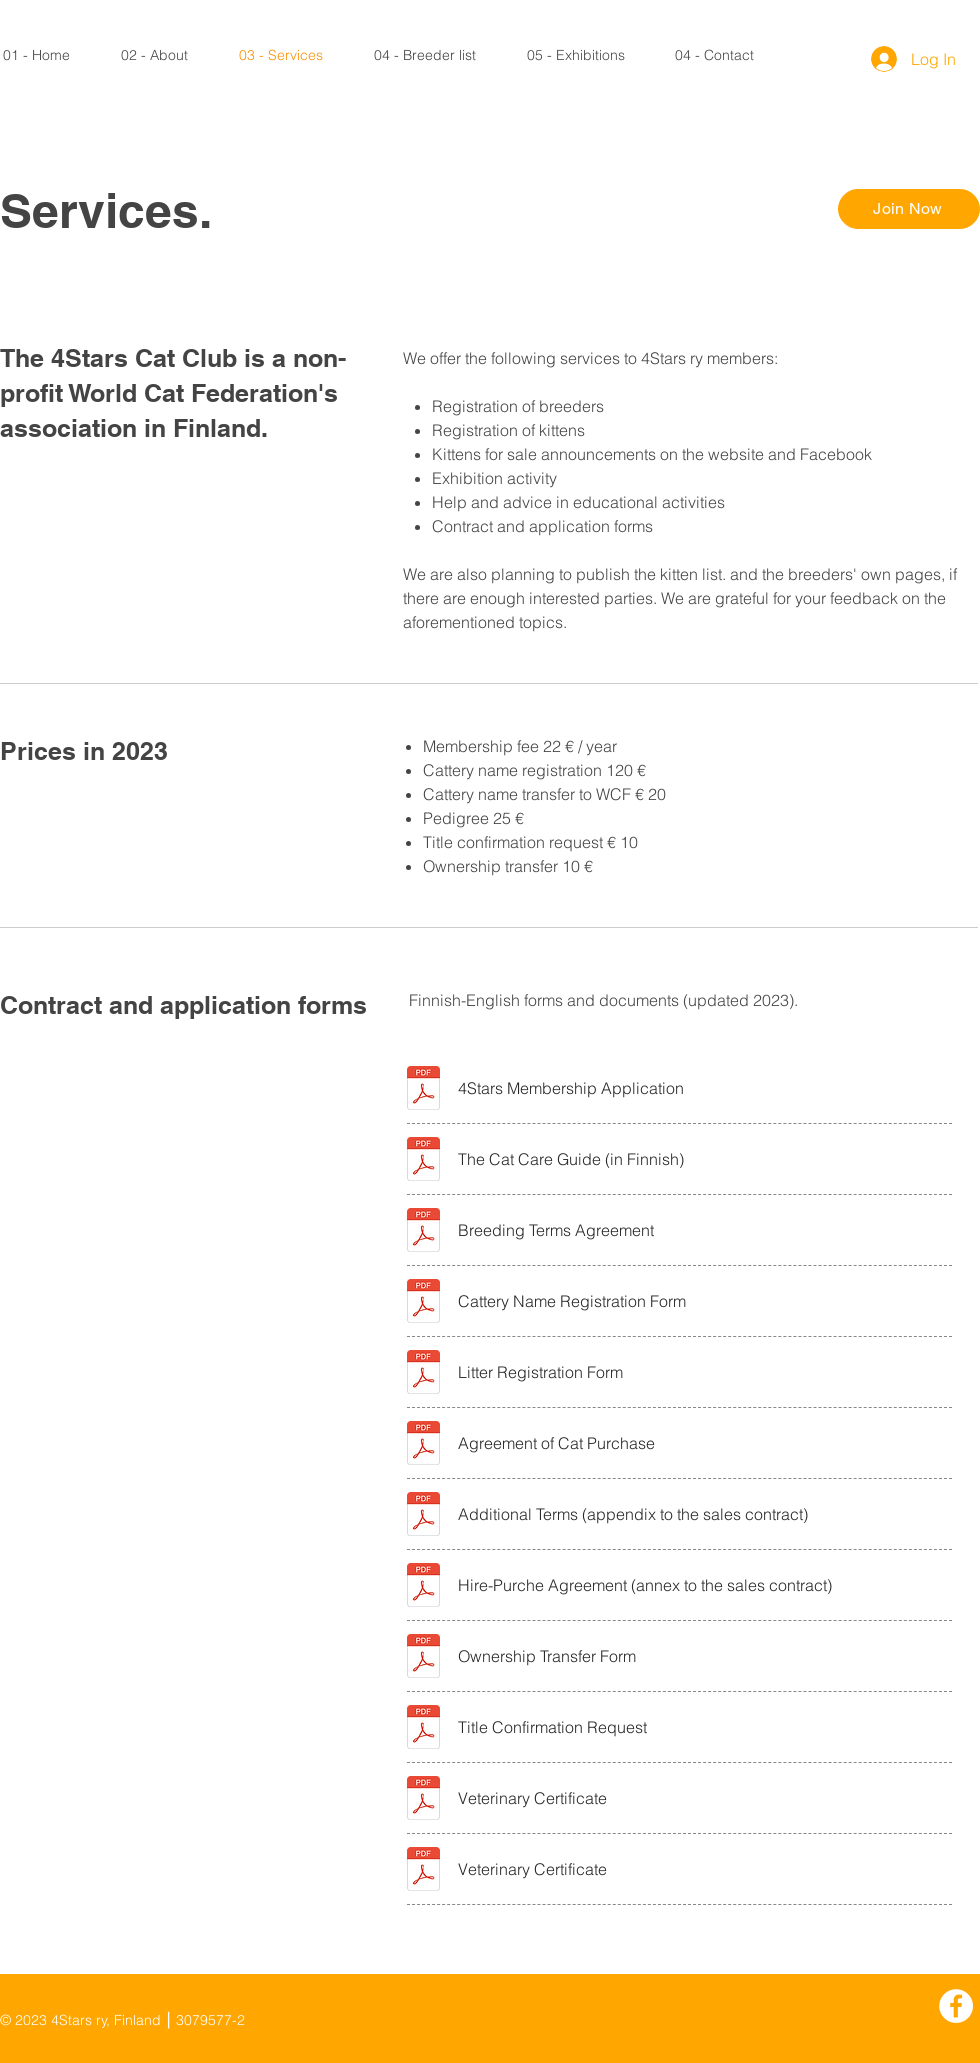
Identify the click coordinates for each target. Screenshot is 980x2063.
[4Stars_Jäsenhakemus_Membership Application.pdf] (423, 1090)
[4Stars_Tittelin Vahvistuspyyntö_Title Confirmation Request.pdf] (423, 1729)
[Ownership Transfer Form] (701, 1655)
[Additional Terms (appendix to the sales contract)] (701, 1513)
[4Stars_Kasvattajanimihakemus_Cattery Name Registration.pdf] (423, 1303)
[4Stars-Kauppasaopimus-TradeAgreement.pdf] (423, 1445)
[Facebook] (956, 2006)
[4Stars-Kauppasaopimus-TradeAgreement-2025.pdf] (423, 1516)
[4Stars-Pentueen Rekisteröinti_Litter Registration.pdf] (423, 1374)
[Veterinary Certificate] (701, 1797)
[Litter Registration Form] (701, 1371)
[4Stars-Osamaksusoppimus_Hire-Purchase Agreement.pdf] (423, 1587)
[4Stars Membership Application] (701, 1087)
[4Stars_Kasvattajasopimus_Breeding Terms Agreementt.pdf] (423, 1232)
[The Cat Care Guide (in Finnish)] (701, 1158)
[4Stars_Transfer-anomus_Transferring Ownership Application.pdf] (423, 1658)
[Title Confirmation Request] (701, 1726)
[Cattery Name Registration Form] (701, 1300)
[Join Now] (909, 209)
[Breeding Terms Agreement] (701, 1229)
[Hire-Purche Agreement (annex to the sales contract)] (701, 1584)
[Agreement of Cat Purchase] (701, 1442)
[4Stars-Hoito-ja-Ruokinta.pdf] (423, 1161)
